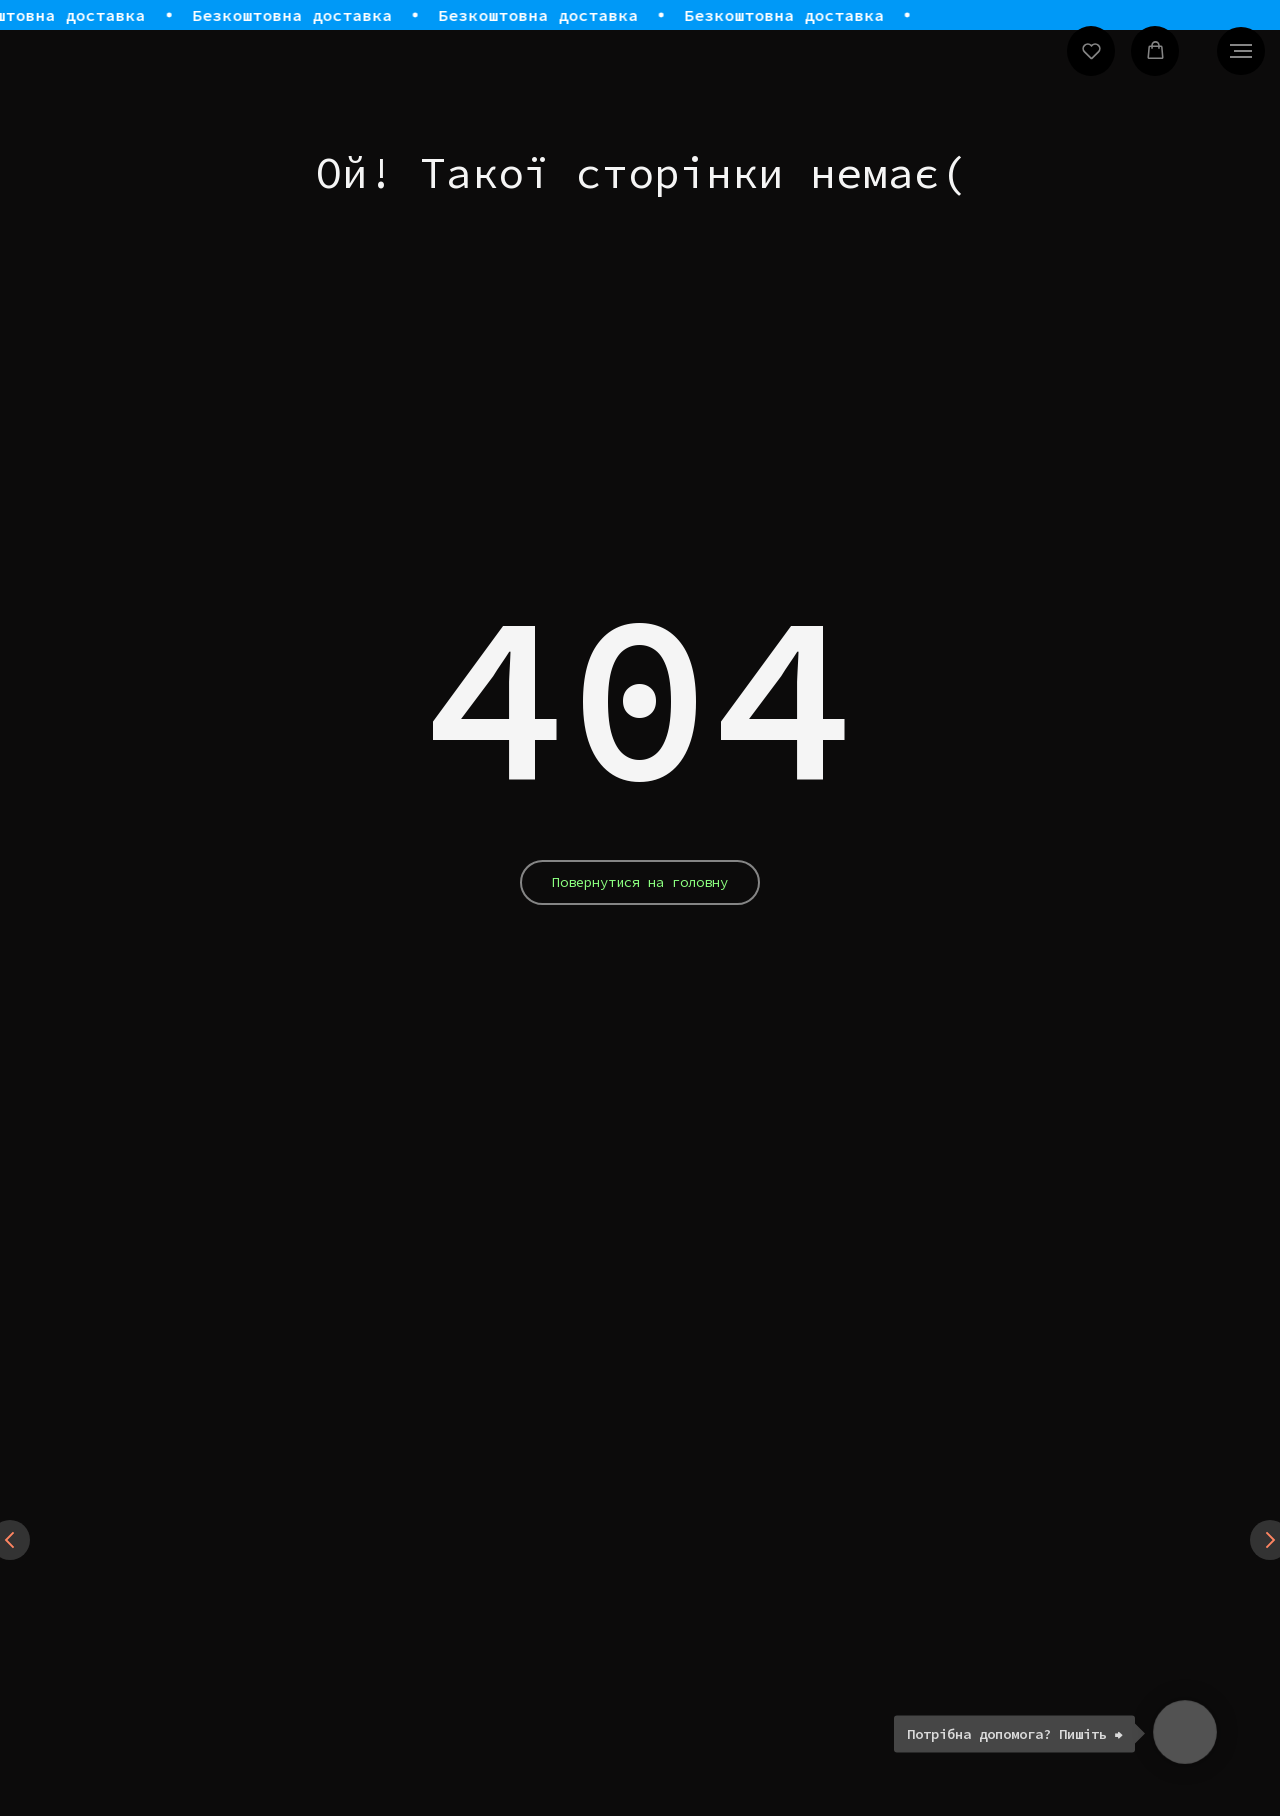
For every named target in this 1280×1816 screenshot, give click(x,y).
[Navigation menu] (1241, 51)
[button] (1091, 50)
